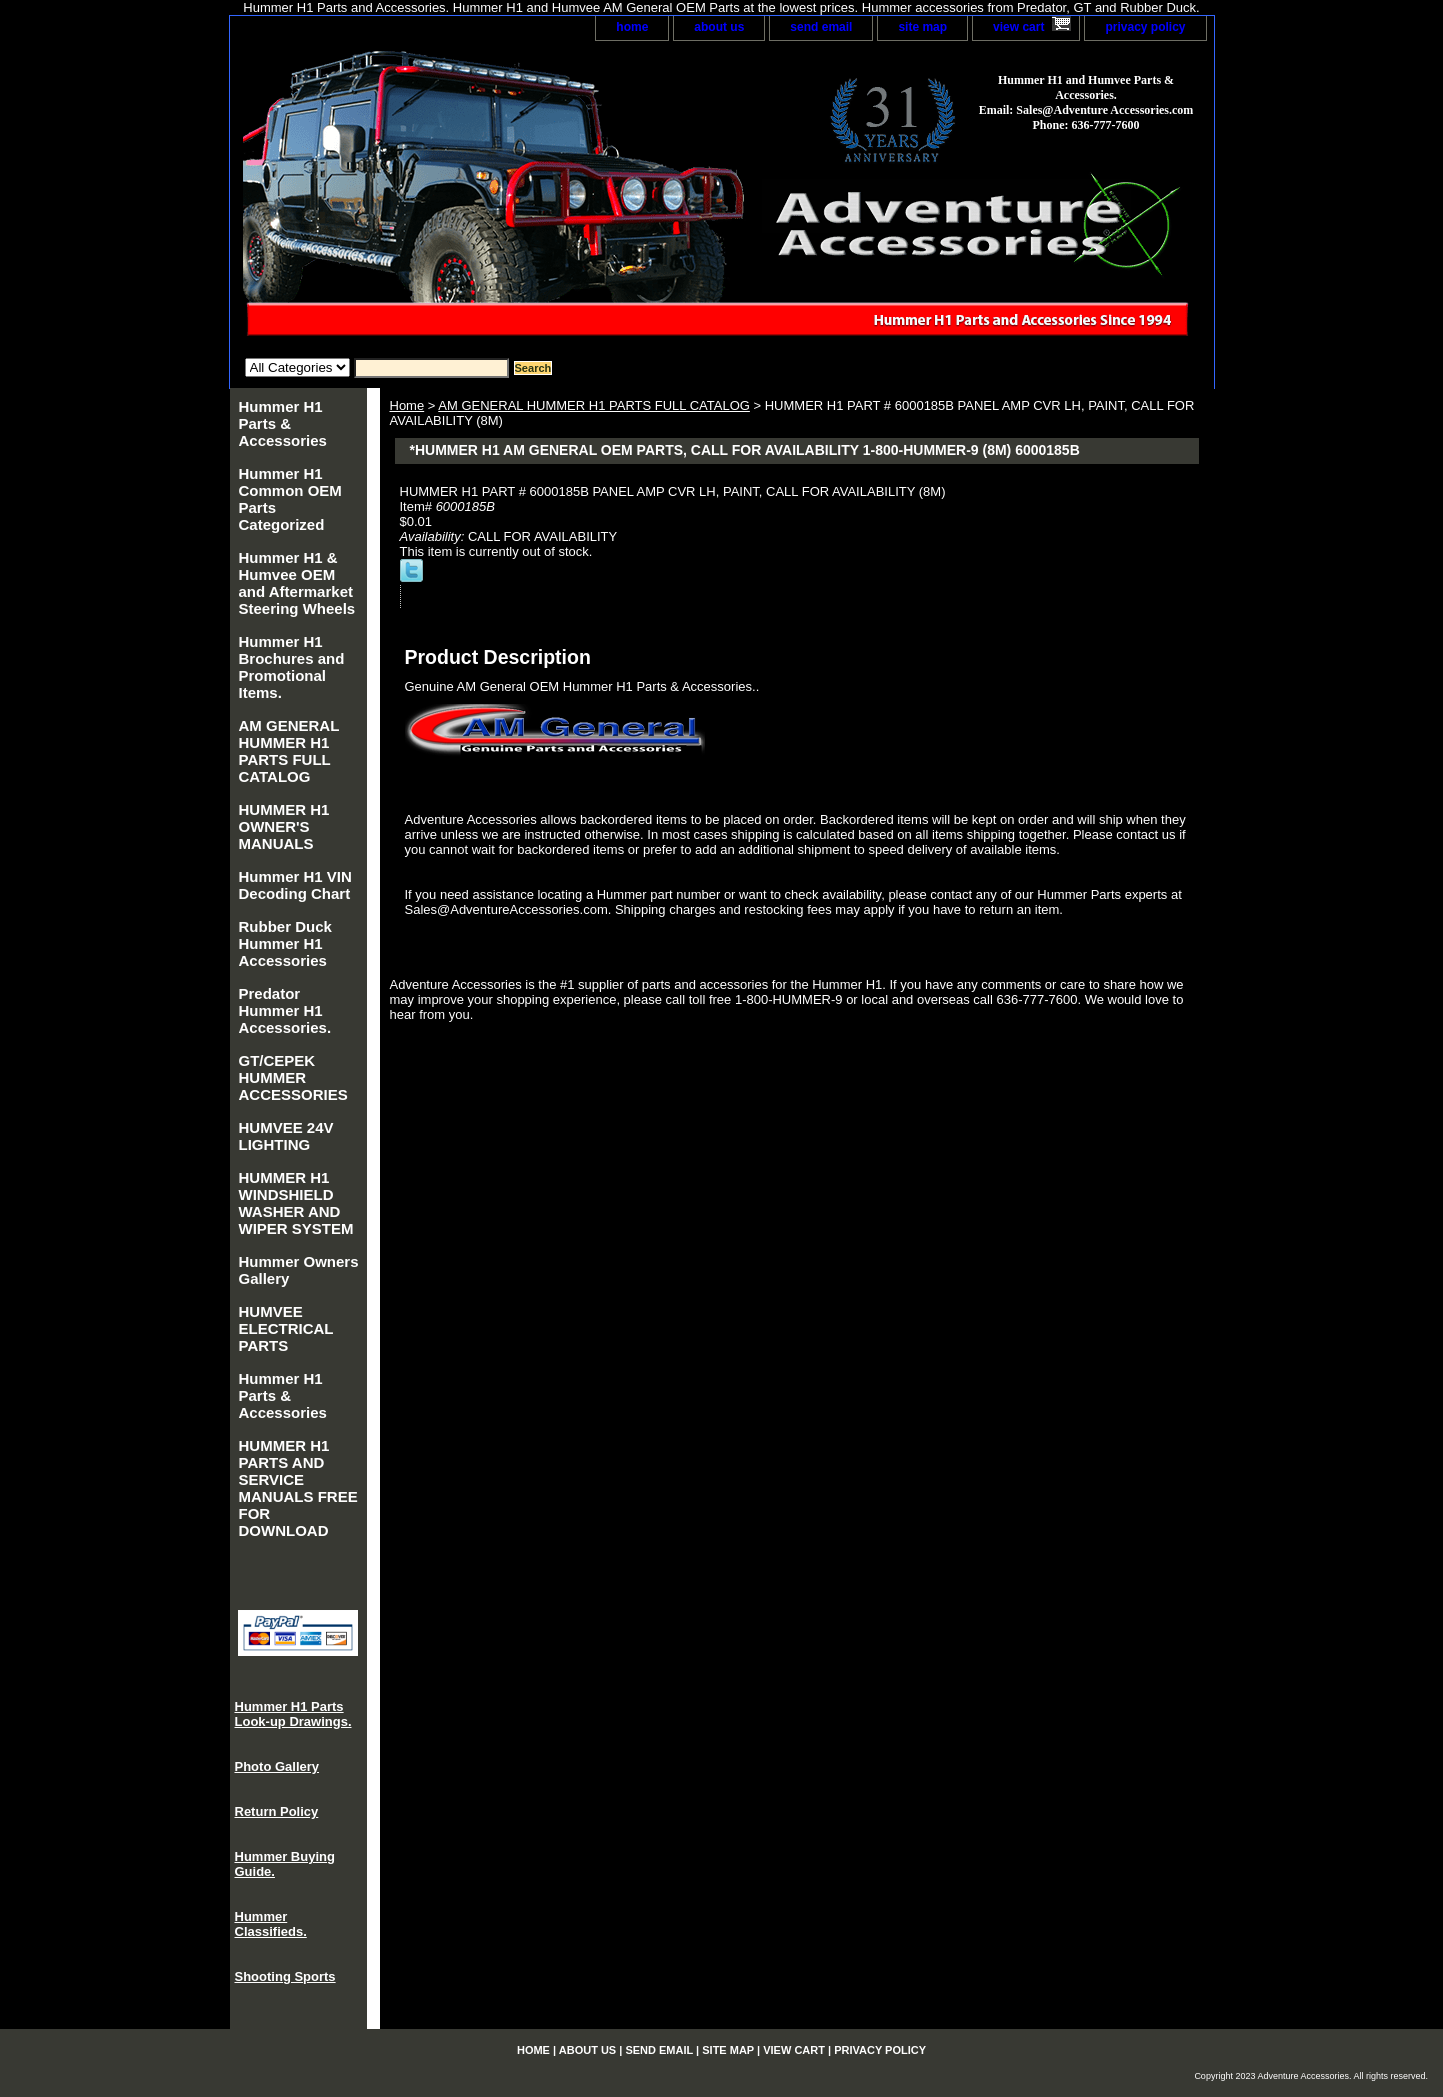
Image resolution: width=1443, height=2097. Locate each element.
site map (922, 27)
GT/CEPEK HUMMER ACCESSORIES (293, 1077)
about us (719, 27)
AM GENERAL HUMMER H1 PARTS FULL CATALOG (594, 405)
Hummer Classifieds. (271, 1924)
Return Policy (277, 1811)
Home (407, 405)
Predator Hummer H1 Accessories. (285, 1010)
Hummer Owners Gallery (299, 1270)
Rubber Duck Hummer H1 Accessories (285, 943)
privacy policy (1145, 27)
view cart (1018, 27)
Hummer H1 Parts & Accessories (283, 423)
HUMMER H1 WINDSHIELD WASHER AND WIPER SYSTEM (296, 1203)
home (632, 27)
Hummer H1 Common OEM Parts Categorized (290, 499)
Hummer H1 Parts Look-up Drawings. (293, 1714)
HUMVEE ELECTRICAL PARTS (286, 1328)
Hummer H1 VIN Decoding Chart (295, 885)
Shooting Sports (285, 1976)
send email (821, 27)
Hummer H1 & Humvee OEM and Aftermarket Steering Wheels (297, 583)
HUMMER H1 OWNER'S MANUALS (284, 826)
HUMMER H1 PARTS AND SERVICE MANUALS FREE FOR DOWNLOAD (298, 1488)
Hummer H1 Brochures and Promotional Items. (292, 667)
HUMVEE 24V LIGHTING (286, 1136)
